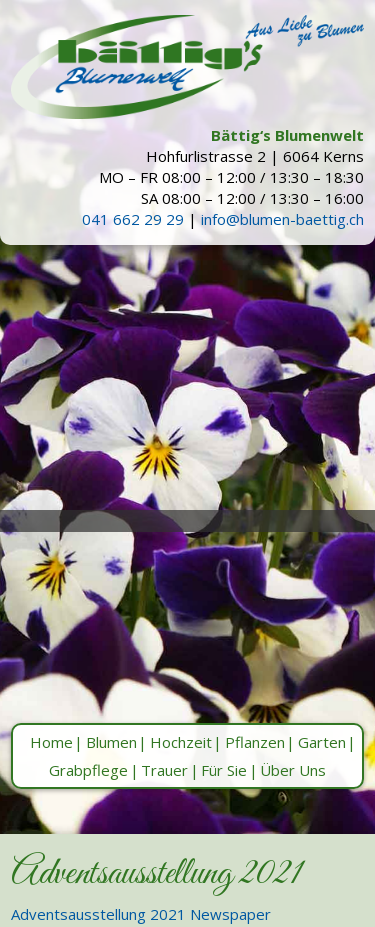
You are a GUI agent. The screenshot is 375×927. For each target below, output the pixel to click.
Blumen (111, 742)
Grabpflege (88, 770)
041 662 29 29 (133, 219)
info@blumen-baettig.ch (282, 219)
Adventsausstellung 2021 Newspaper (141, 914)
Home (51, 742)
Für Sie (224, 770)
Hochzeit (181, 742)
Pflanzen (255, 742)
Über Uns (293, 770)
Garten (322, 742)
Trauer (164, 770)
